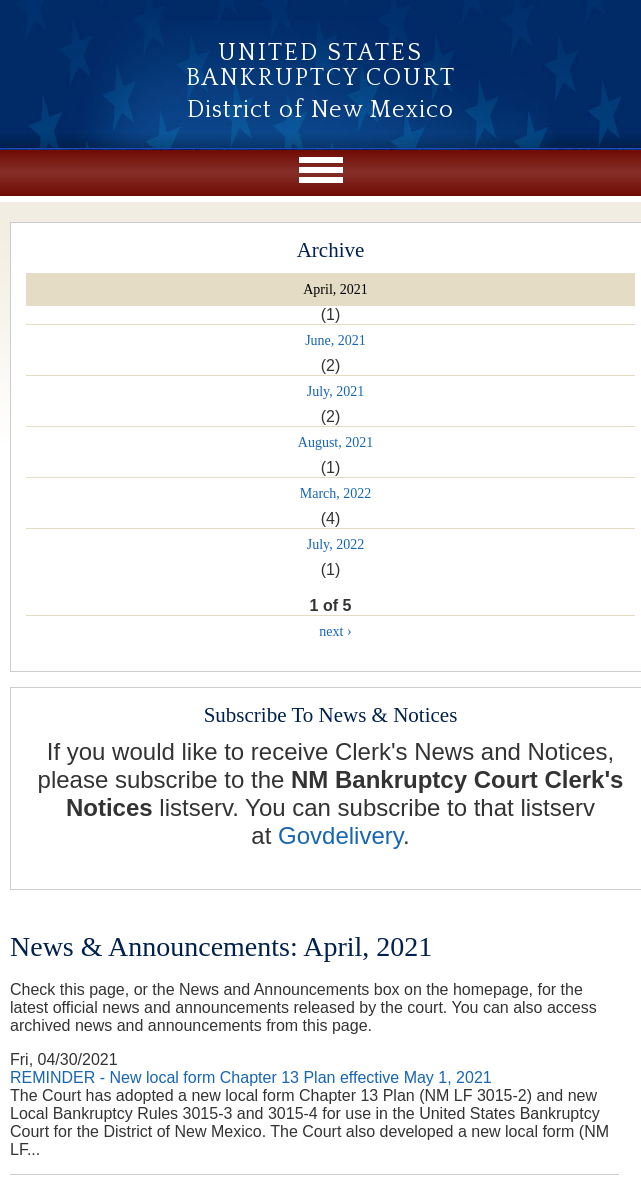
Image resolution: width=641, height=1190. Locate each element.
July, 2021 (335, 391)
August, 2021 (335, 442)
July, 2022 (335, 544)
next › (335, 631)
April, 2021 (335, 289)
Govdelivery (340, 835)
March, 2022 (336, 493)
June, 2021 (335, 340)
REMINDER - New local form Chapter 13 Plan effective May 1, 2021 (251, 1077)
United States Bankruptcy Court (321, 65)
